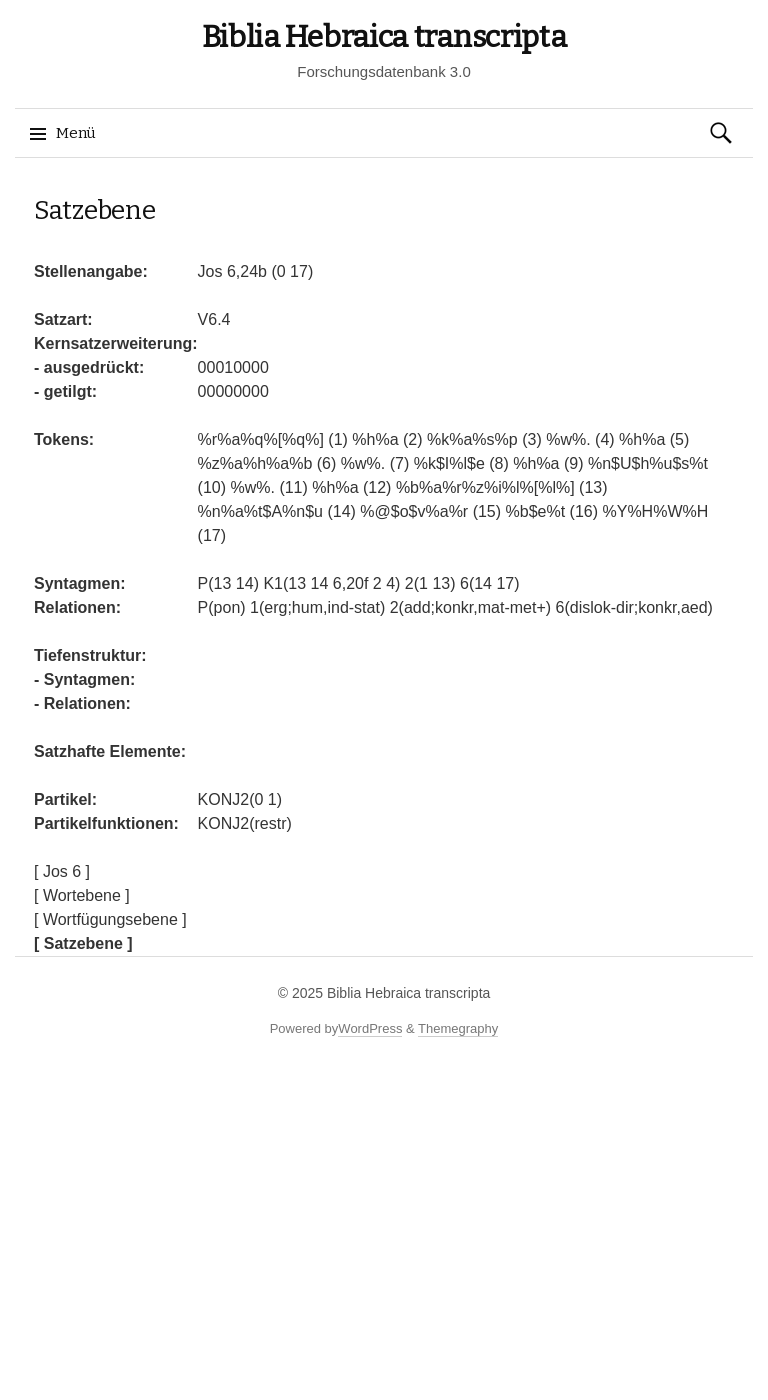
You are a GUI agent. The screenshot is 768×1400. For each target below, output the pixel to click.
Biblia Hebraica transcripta (384, 37)
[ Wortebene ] (82, 895)
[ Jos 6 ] (62, 871)
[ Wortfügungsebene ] (110, 919)
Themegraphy (458, 1028)
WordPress (370, 1028)
